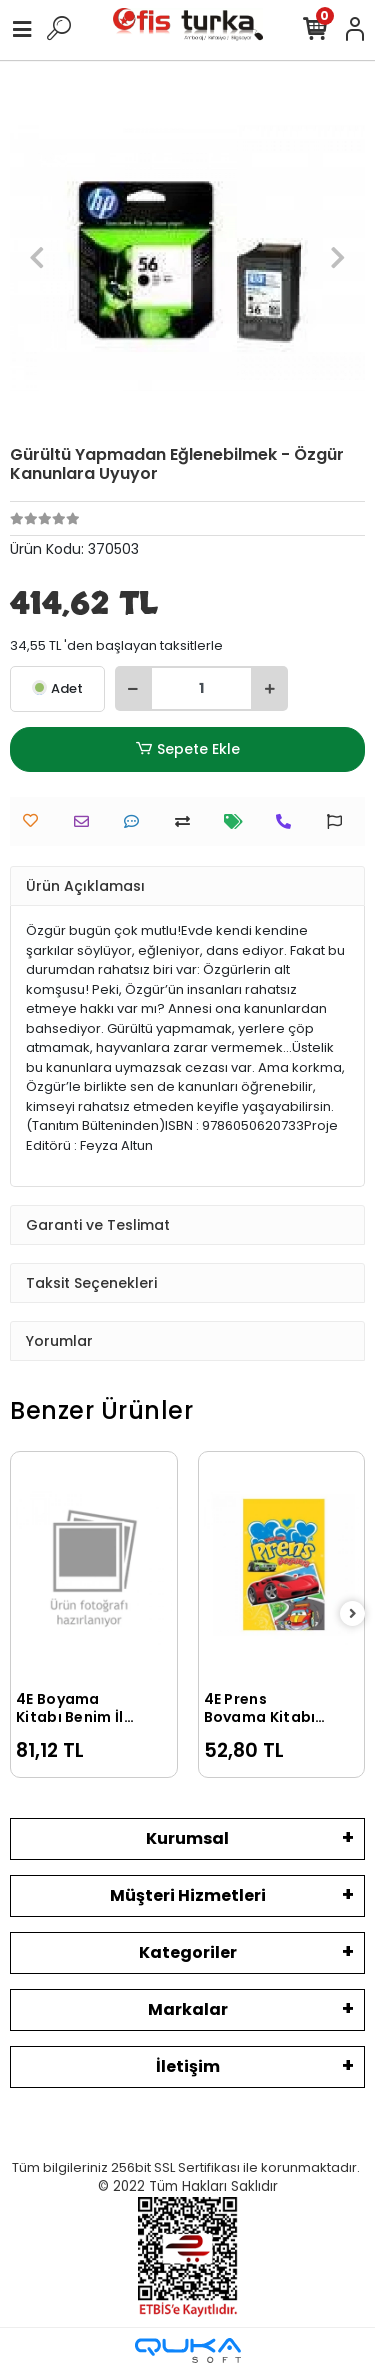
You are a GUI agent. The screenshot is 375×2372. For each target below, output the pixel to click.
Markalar (188, 2009)
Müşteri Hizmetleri (188, 1895)
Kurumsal (187, 1838)
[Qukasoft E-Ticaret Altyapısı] (188, 2350)
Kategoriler (188, 1952)
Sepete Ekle (187, 749)
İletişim (188, 2066)
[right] (353, 1614)
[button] (36, 257)
